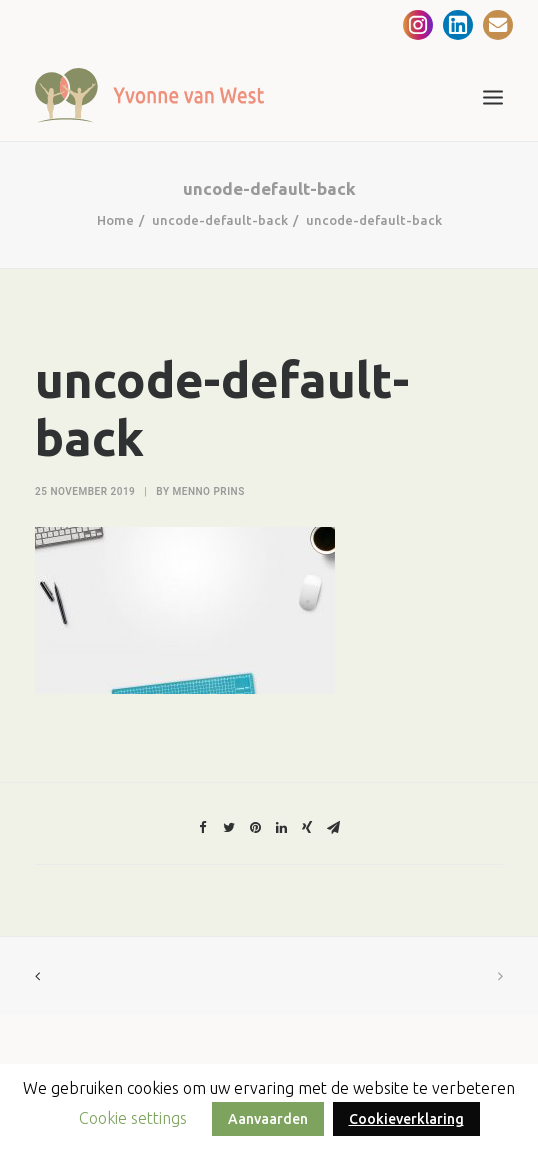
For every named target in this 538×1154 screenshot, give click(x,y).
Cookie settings (133, 1118)
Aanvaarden (268, 1119)
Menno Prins (209, 491)
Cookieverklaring (406, 1119)
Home (115, 220)
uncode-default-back (220, 220)
